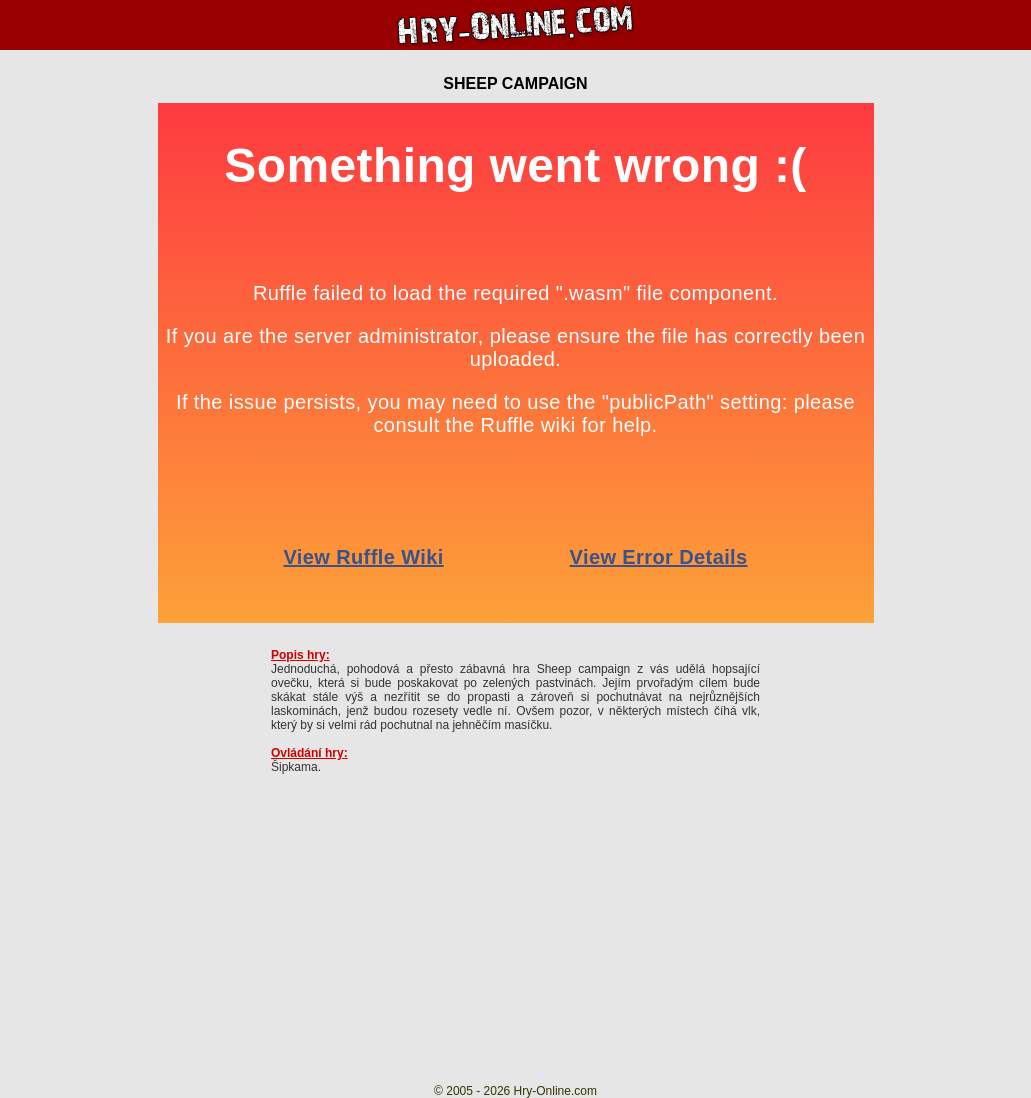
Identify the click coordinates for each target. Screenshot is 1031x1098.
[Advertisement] (516, 939)
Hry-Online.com (555, 1091)
